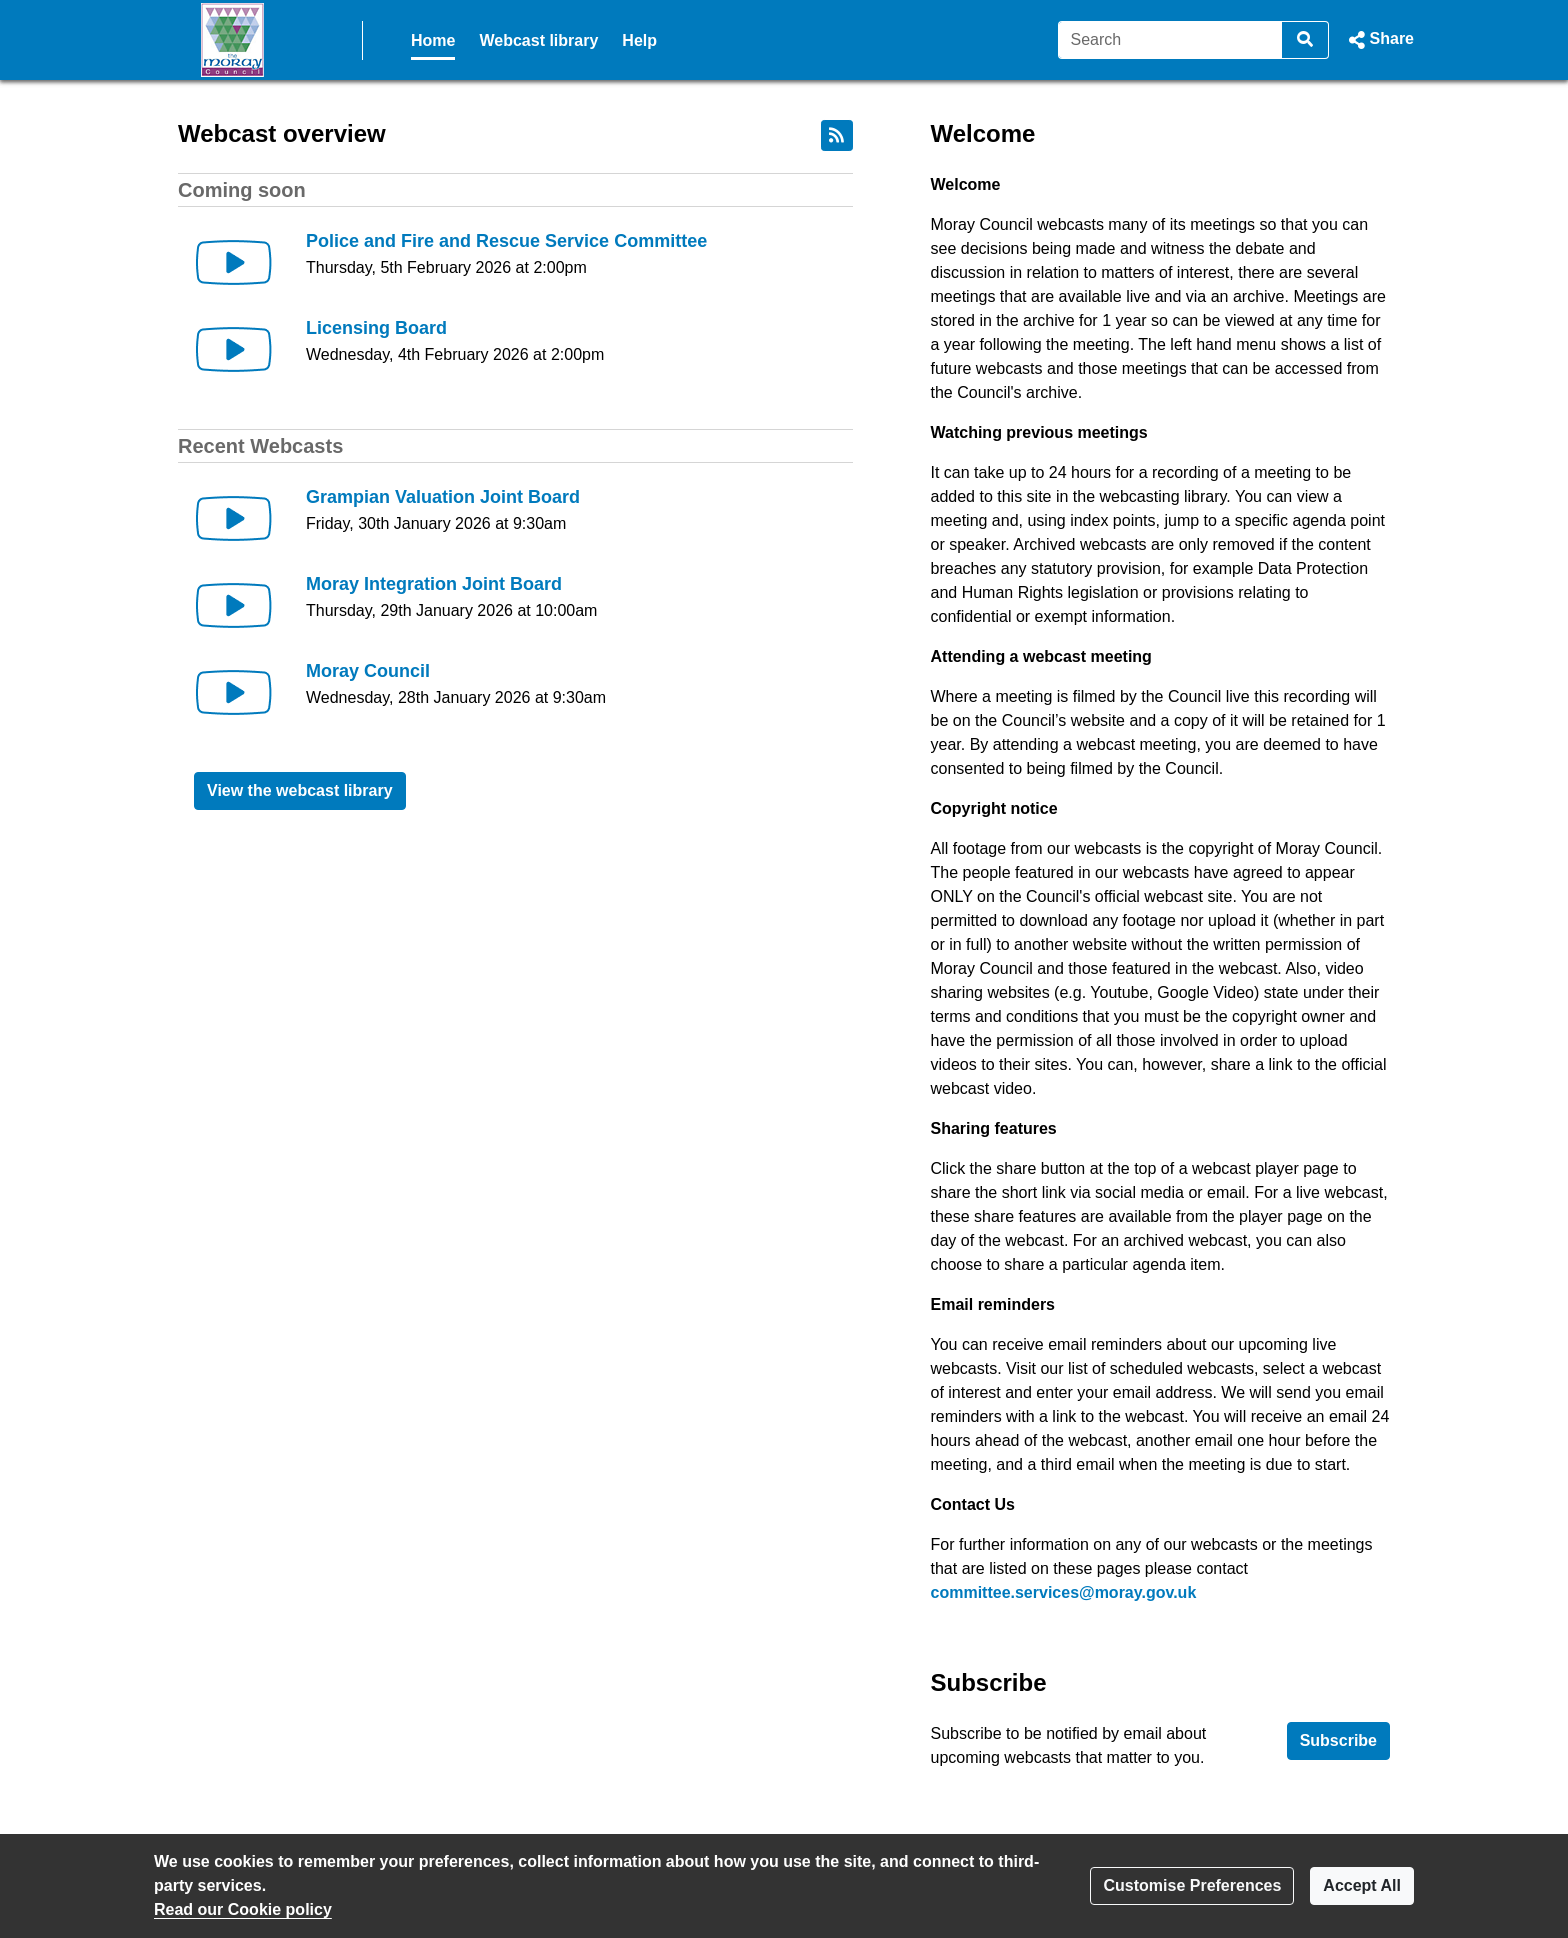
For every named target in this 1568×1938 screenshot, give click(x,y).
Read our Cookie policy (243, 1909)
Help (639, 40)
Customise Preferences (1192, 1885)
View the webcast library (300, 790)
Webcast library (538, 40)
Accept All (1362, 1885)
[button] (1379, 40)
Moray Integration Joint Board (434, 584)
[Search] (1170, 40)
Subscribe (1338, 1740)
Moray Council (368, 671)
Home (433, 40)
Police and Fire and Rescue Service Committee (506, 241)
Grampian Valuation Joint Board (443, 497)
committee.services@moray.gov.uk (1064, 1592)
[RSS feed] (837, 135)
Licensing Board (376, 328)
